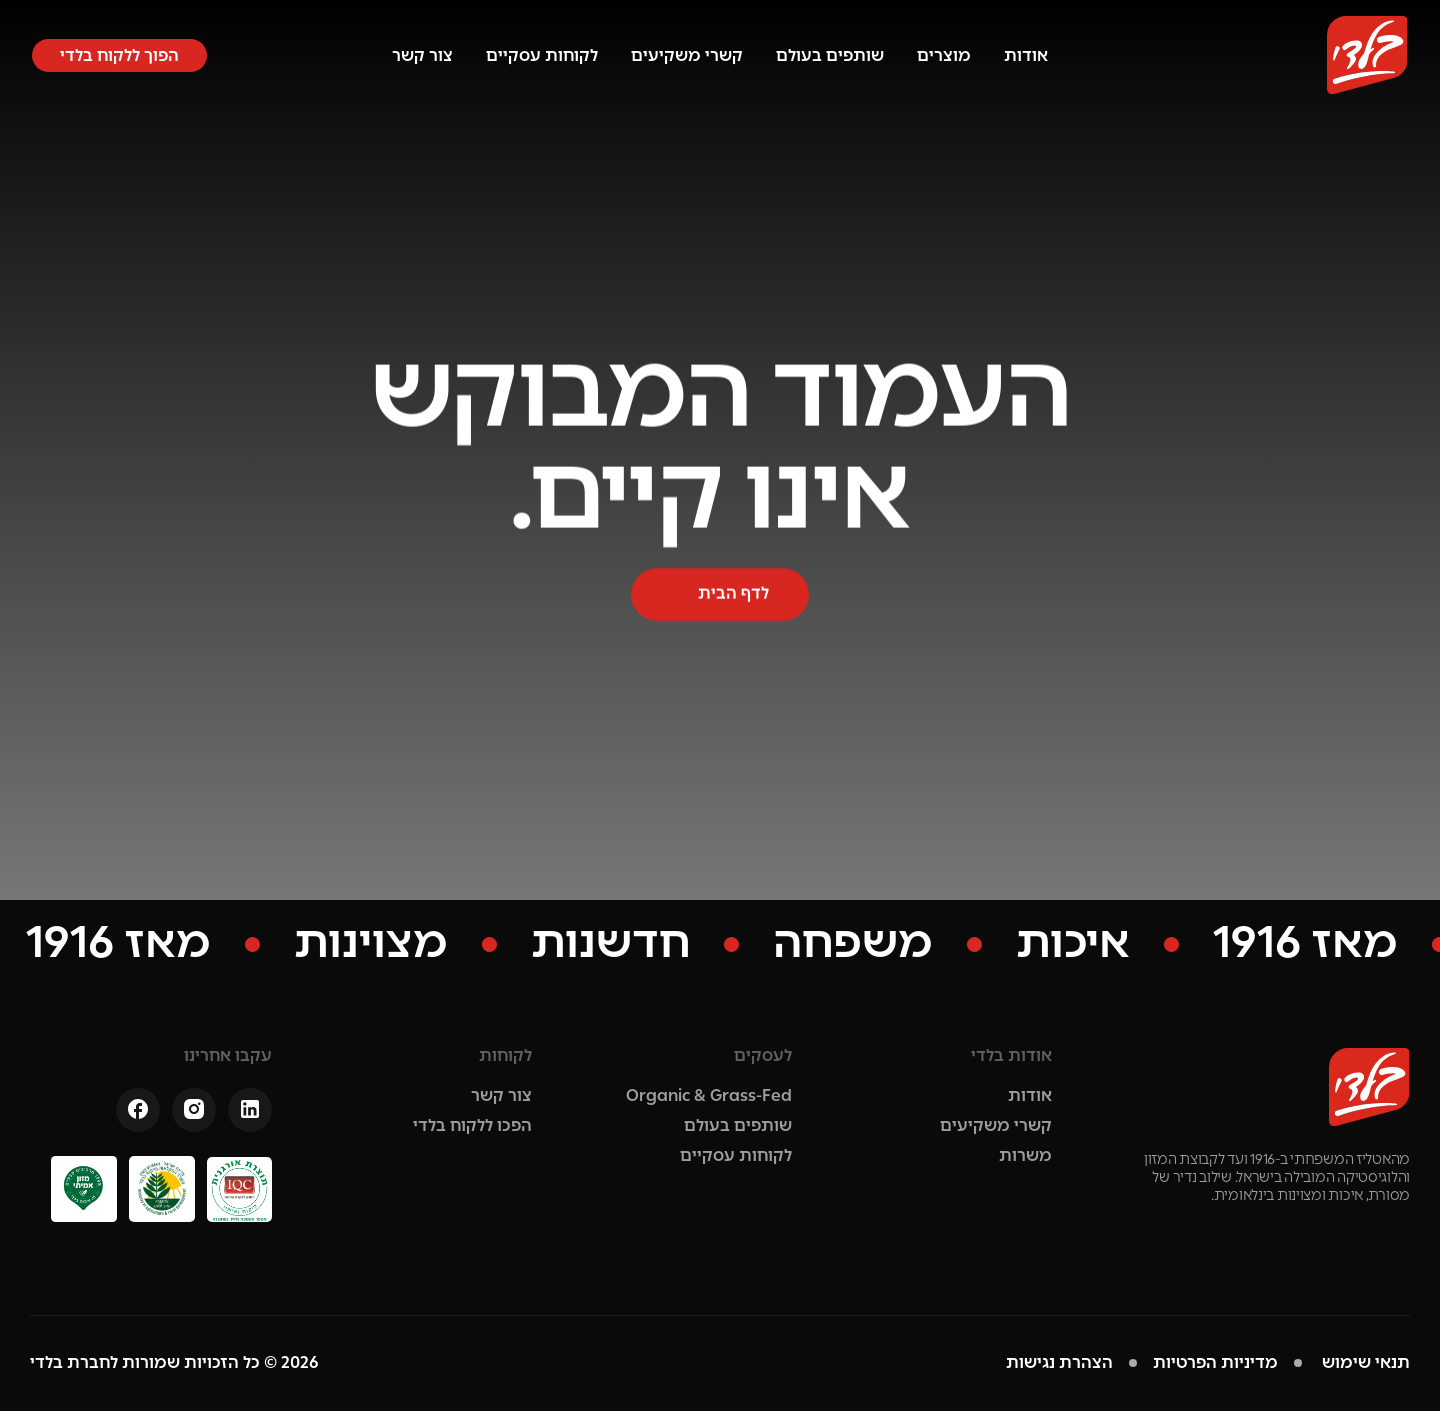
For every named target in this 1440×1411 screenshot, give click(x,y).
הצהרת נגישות (1059, 1362)
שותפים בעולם (830, 55)
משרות (1025, 1155)
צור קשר (422, 55)
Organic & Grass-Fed (709, 1095)
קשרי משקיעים (687, 55)
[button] (119, 55)
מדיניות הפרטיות (1215, 1362)
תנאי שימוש (1364, 1362)
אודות (1026, 55)
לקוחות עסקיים (542, 55)
